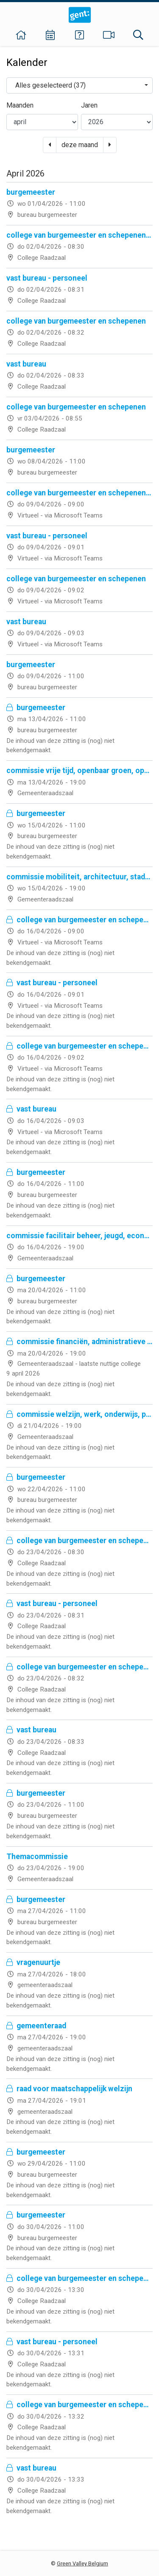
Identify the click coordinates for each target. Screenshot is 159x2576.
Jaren (89, 105)
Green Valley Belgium (82, 2563)
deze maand (79, 145)
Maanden (19, 105)
